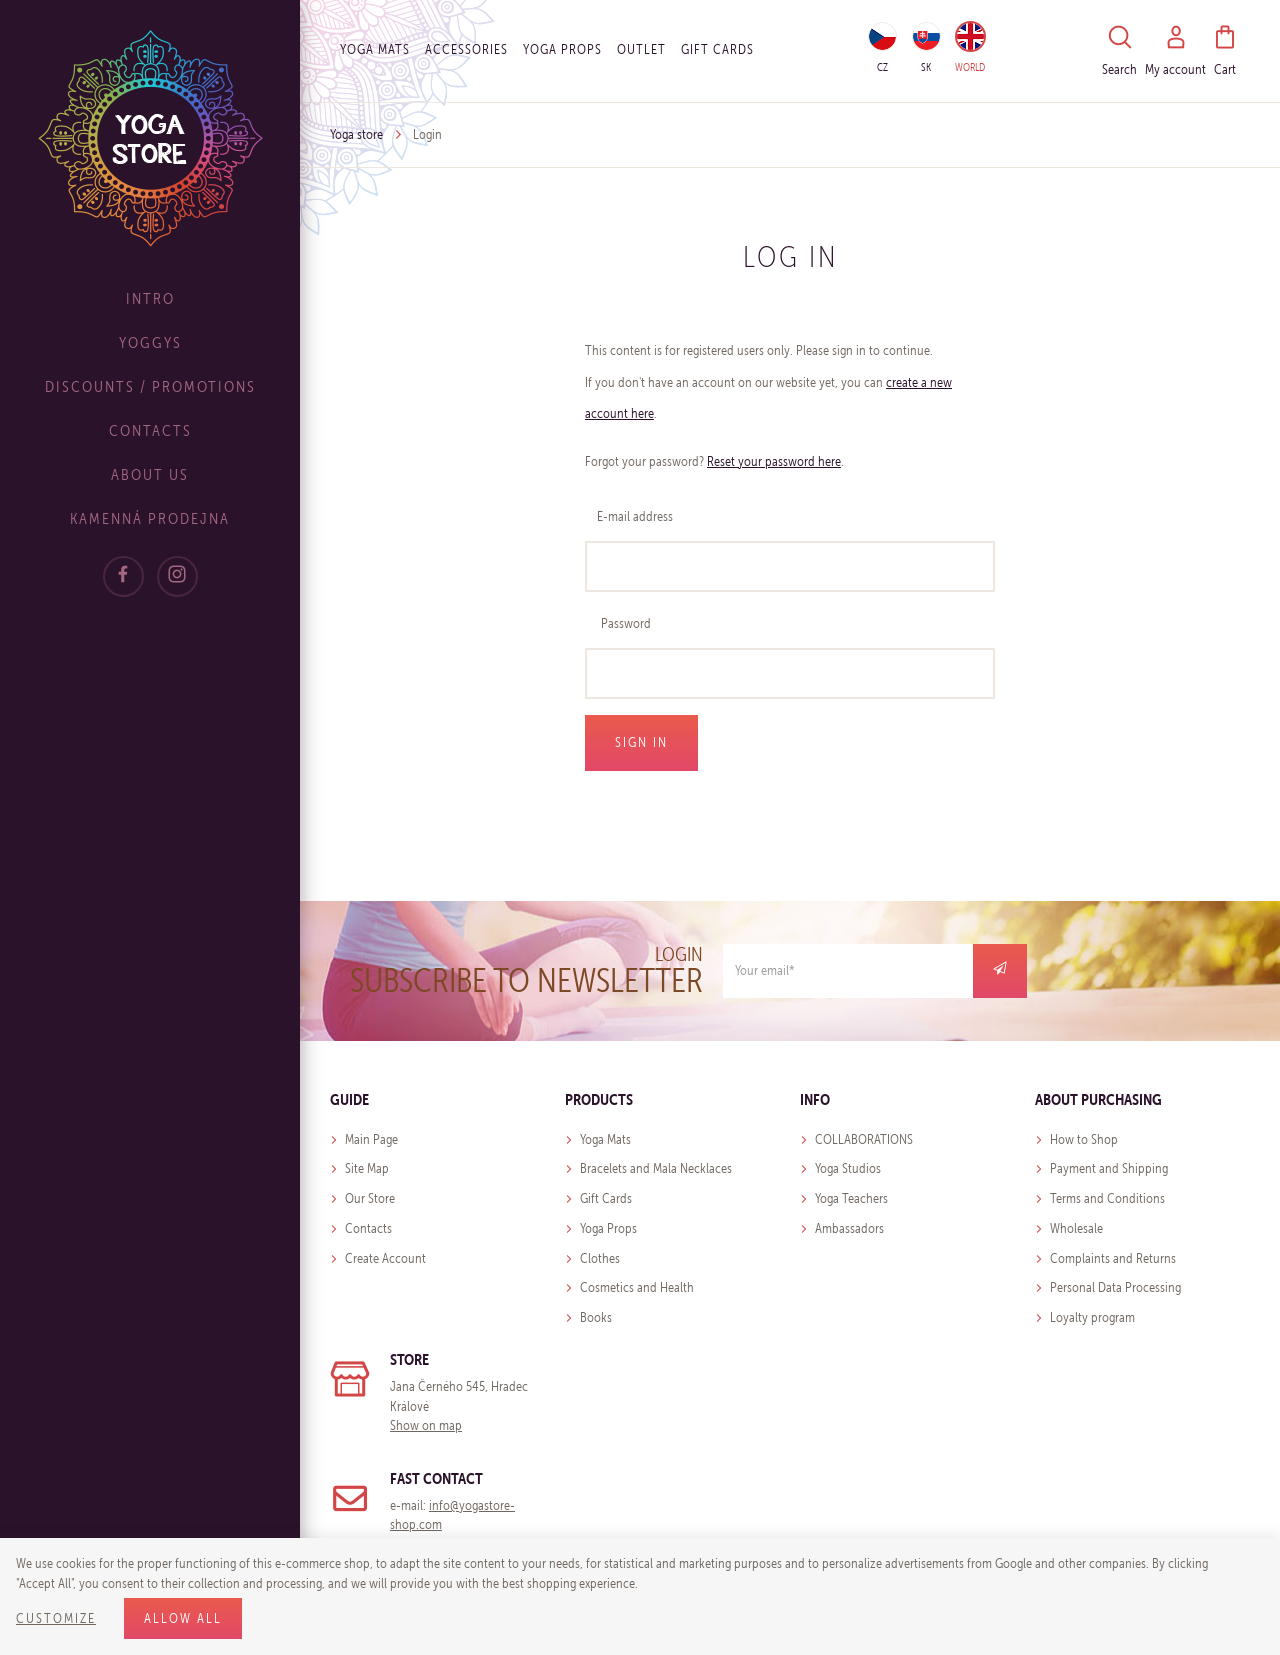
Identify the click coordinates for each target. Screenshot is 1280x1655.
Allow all (183, 1618)
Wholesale (1076, 1228)
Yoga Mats (375, 49)
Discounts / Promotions (150, 386)
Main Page (371, 1139)
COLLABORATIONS (864, 1139)
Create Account (385, 1258)
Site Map (367, 1168)
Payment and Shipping (1109, 1168)
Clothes (600, 1258)
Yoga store (356, 134)
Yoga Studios (848, 1168)
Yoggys (150, 342)
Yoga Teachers (851, 1198)
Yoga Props (562, 49)
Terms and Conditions (1107, 1198)
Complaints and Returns (1113, 1258)
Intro (150, 298)
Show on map (426, 1425)
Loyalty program (1092, 1317)
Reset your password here (774, 461)
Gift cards (717, 49)
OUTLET (641, 49)
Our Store (370, 1198)
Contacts (150, 430)
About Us (150, 474)
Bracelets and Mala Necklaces (656, 1168)
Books (596, 1317)
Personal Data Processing (1115, 1287)
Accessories (466, 49)
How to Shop (1084, 1139)
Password (626, 623)
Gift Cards (606, 1198)
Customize (56, 1618)
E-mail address (635, 516)
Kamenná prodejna (150, 518)
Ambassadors (849, 1228)
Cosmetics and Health (637, 1287)
